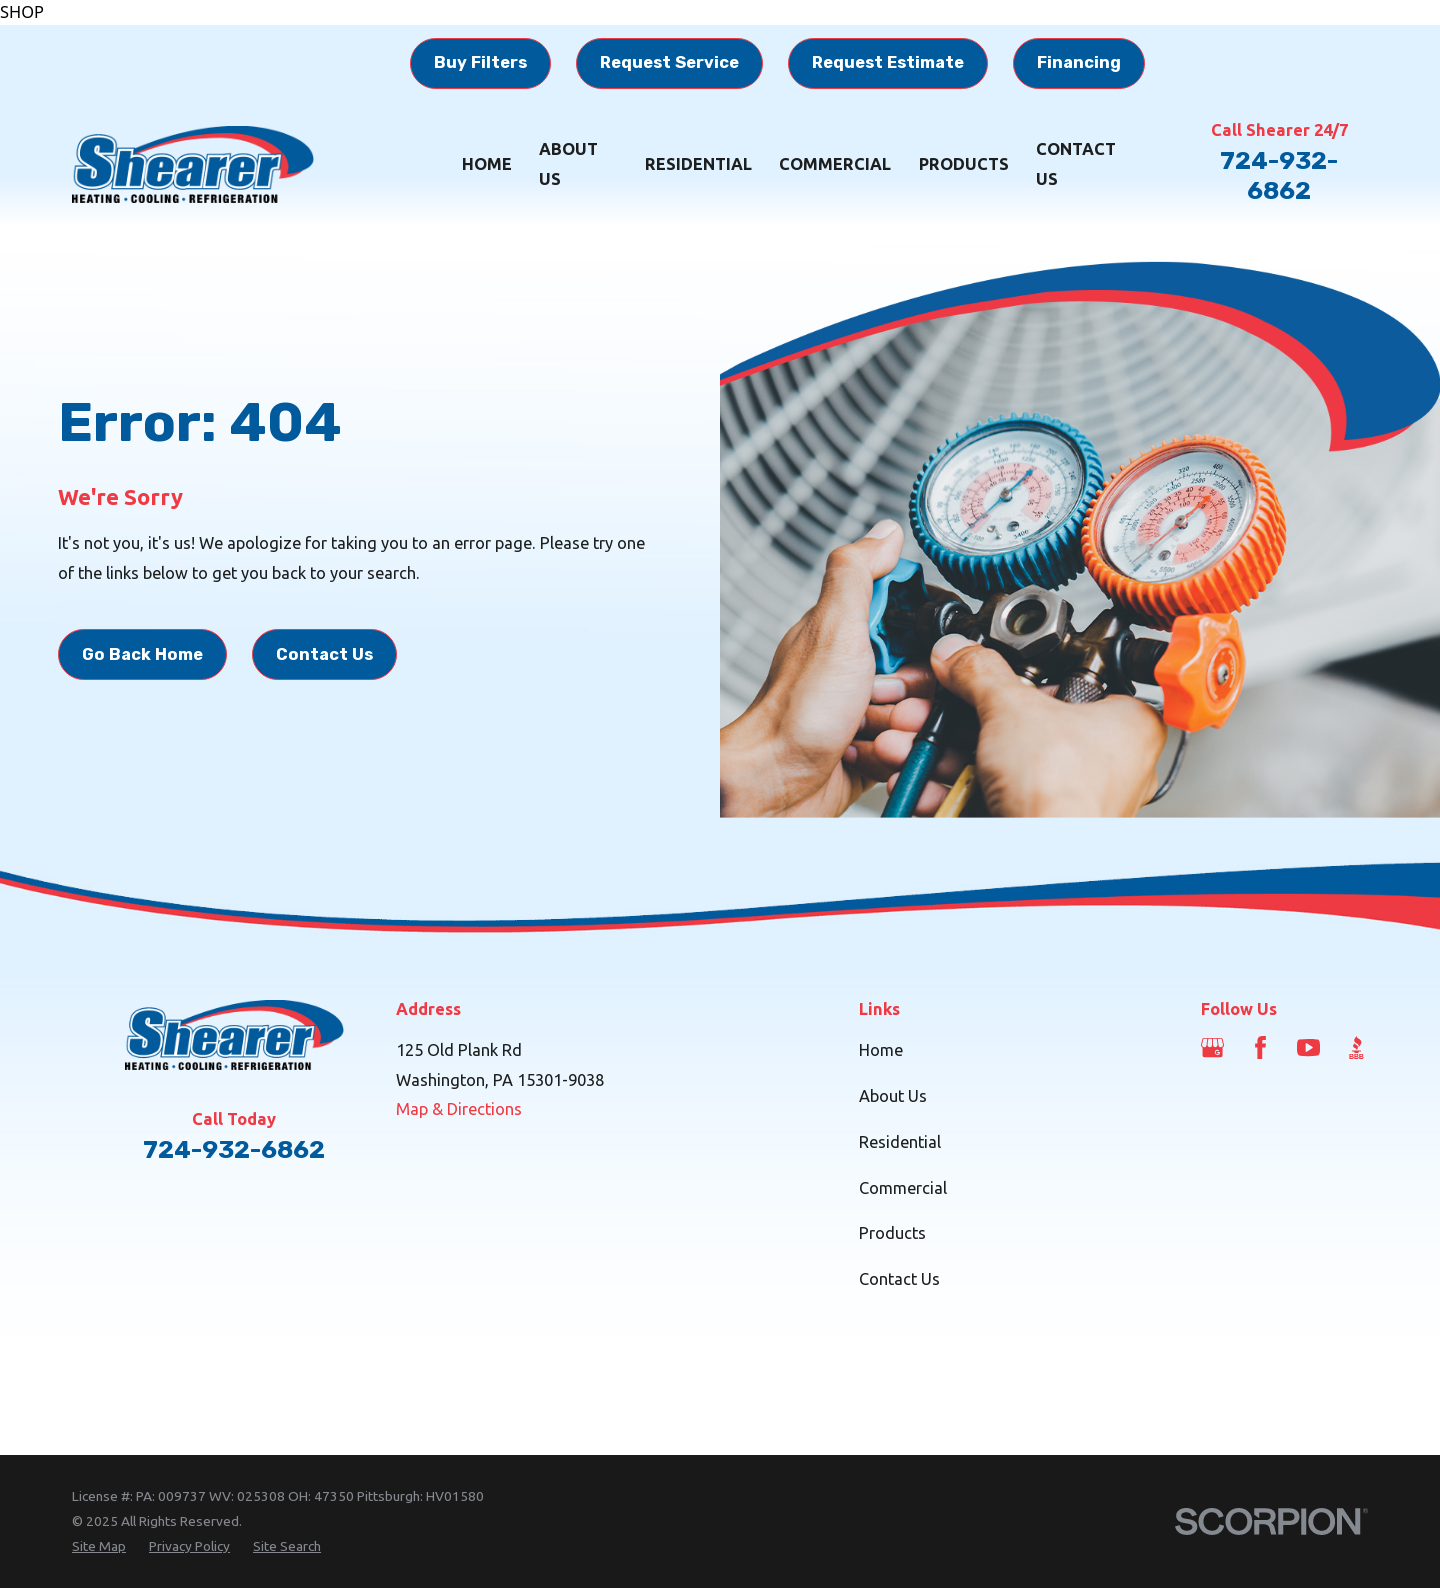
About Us (893, 1096)
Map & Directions (459, 1109)
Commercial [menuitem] (835, 164)
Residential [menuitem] (698, 164)
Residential (900, 1142)
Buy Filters (480, 62)
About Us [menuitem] (568, 164)
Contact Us (324, 654)
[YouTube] (1308, 1047)
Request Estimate (888, 62)
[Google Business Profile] (1212, 1047)
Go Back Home (142, 654)
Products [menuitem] (964, 164)
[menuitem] (99, 1546)
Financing (1079, 62)
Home (881, 1050)
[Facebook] (1260, 1047)
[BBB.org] (1356, 1047)
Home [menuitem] (487, 164)
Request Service (669, 62)
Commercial (903, 1188)
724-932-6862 (1279, 175)
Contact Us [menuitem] (1076, 164)
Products (892, 1233)
